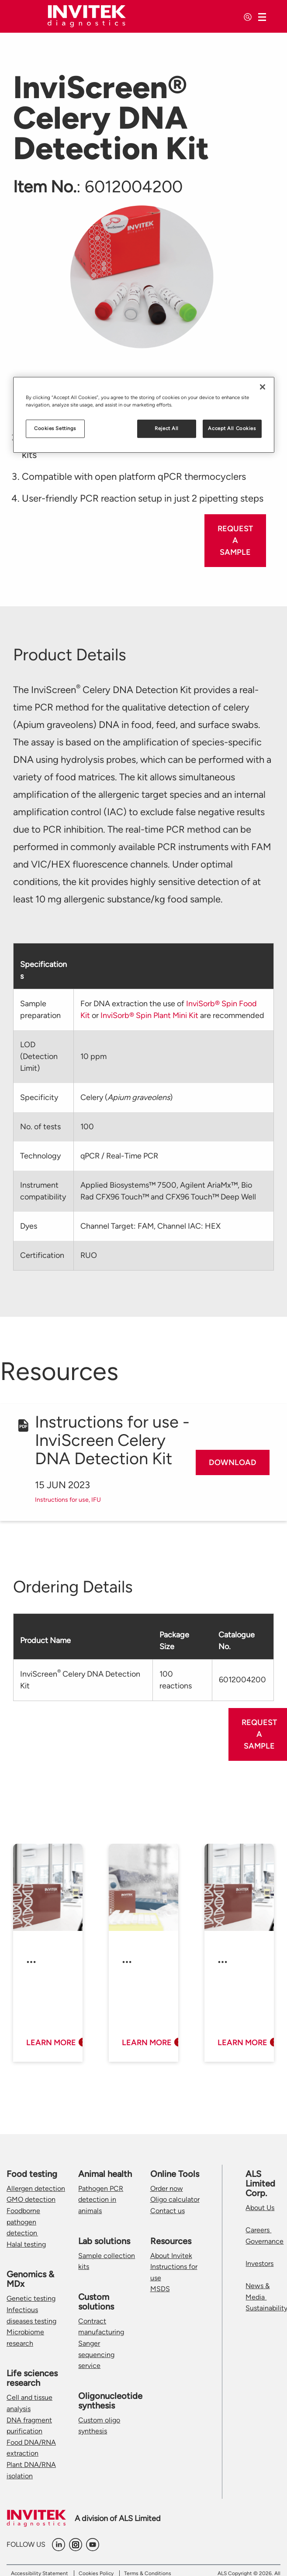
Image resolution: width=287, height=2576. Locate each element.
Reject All (167, 428)
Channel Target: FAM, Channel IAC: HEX (150, 1226)
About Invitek (171, 2255)
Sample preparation (40, 1009)
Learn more (51, 2042)
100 (87, 1126)
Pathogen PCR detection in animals (100, 2199)
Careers (258, 2230)
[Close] (262, 386)
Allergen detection (36, 2188)
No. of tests (40, 1126)
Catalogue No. (236, 1640)
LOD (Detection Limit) (39, 1056)
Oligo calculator (175, 2199)
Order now (166, 2188)
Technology (40, 1156)
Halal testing (26, 2244)
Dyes (28, 1226)
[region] (144, 414)
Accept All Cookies (232, 428)
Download (232, 1462)
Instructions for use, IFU (68, 1499)
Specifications (43, 970)
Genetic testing (31, 2298)
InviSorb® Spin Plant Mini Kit (149, 1015)
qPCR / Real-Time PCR (119, 1156)
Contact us (167, 2211)
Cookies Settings (55, 428)
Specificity (39, 1097)
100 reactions (175, 1680)
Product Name (45, 1640)
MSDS (160, 2289)
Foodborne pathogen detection (23, 2222)
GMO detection (31, 2199)
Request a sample (235, 540)
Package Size (174, 1640)
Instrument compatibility (43, 1191)
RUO (88, 1255)
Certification (42, 1255)
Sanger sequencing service (96, 2354)
